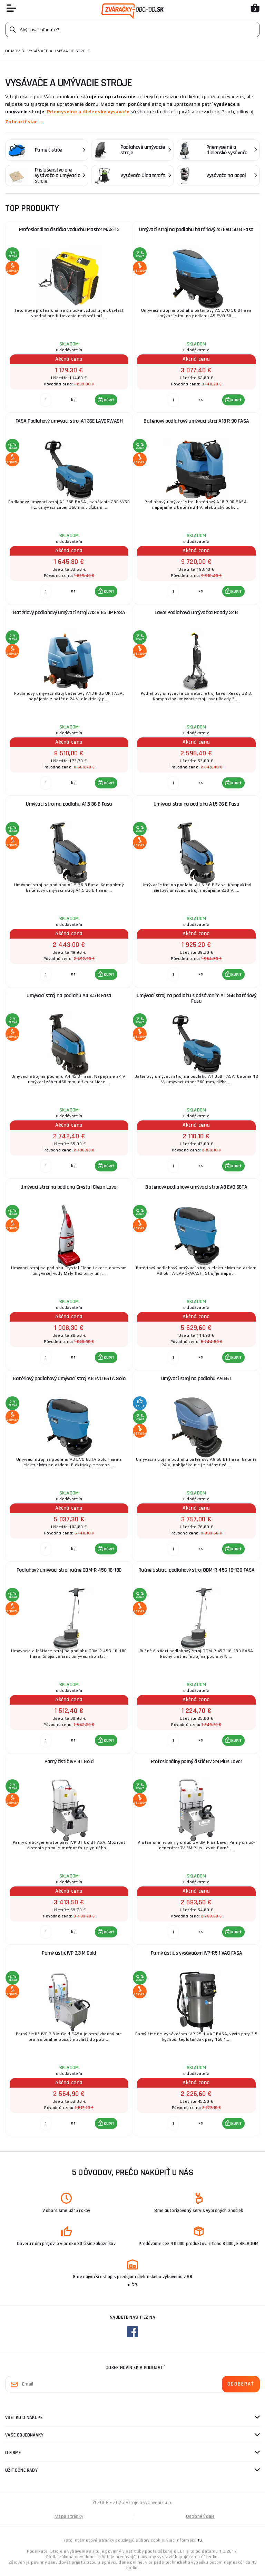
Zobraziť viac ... (24, 121)
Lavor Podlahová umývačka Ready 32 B (196, 612)
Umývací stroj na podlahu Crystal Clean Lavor (69, 1187)
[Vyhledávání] (132, 29)
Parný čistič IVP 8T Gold (69, 1761)
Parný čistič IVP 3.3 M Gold (69, 1953)
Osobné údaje (200, 2516)
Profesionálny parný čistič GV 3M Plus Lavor (196, 1761)
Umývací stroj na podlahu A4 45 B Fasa (69, 995)
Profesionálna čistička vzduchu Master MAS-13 (69, 229)
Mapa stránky (69, 2516)
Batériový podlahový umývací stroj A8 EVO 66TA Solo (69, 1378)
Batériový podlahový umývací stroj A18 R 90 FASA (196, 421)
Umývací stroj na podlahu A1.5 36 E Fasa (196, 804)
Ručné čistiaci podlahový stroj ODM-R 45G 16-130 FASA (196, 1570)
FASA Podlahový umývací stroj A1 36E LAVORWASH (69, 421)
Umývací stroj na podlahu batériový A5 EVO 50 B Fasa (196, 229)
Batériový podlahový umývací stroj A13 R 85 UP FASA (69, 612)
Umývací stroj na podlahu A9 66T (196, 1378)
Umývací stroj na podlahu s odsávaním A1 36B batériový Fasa (196, 998)
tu (200, 2540)
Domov (12, 51)
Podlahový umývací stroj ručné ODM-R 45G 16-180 (69, 1570)
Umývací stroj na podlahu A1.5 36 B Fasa (69, 804)
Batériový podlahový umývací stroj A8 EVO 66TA (196, 1187)
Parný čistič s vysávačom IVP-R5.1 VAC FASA (196, 1953)
